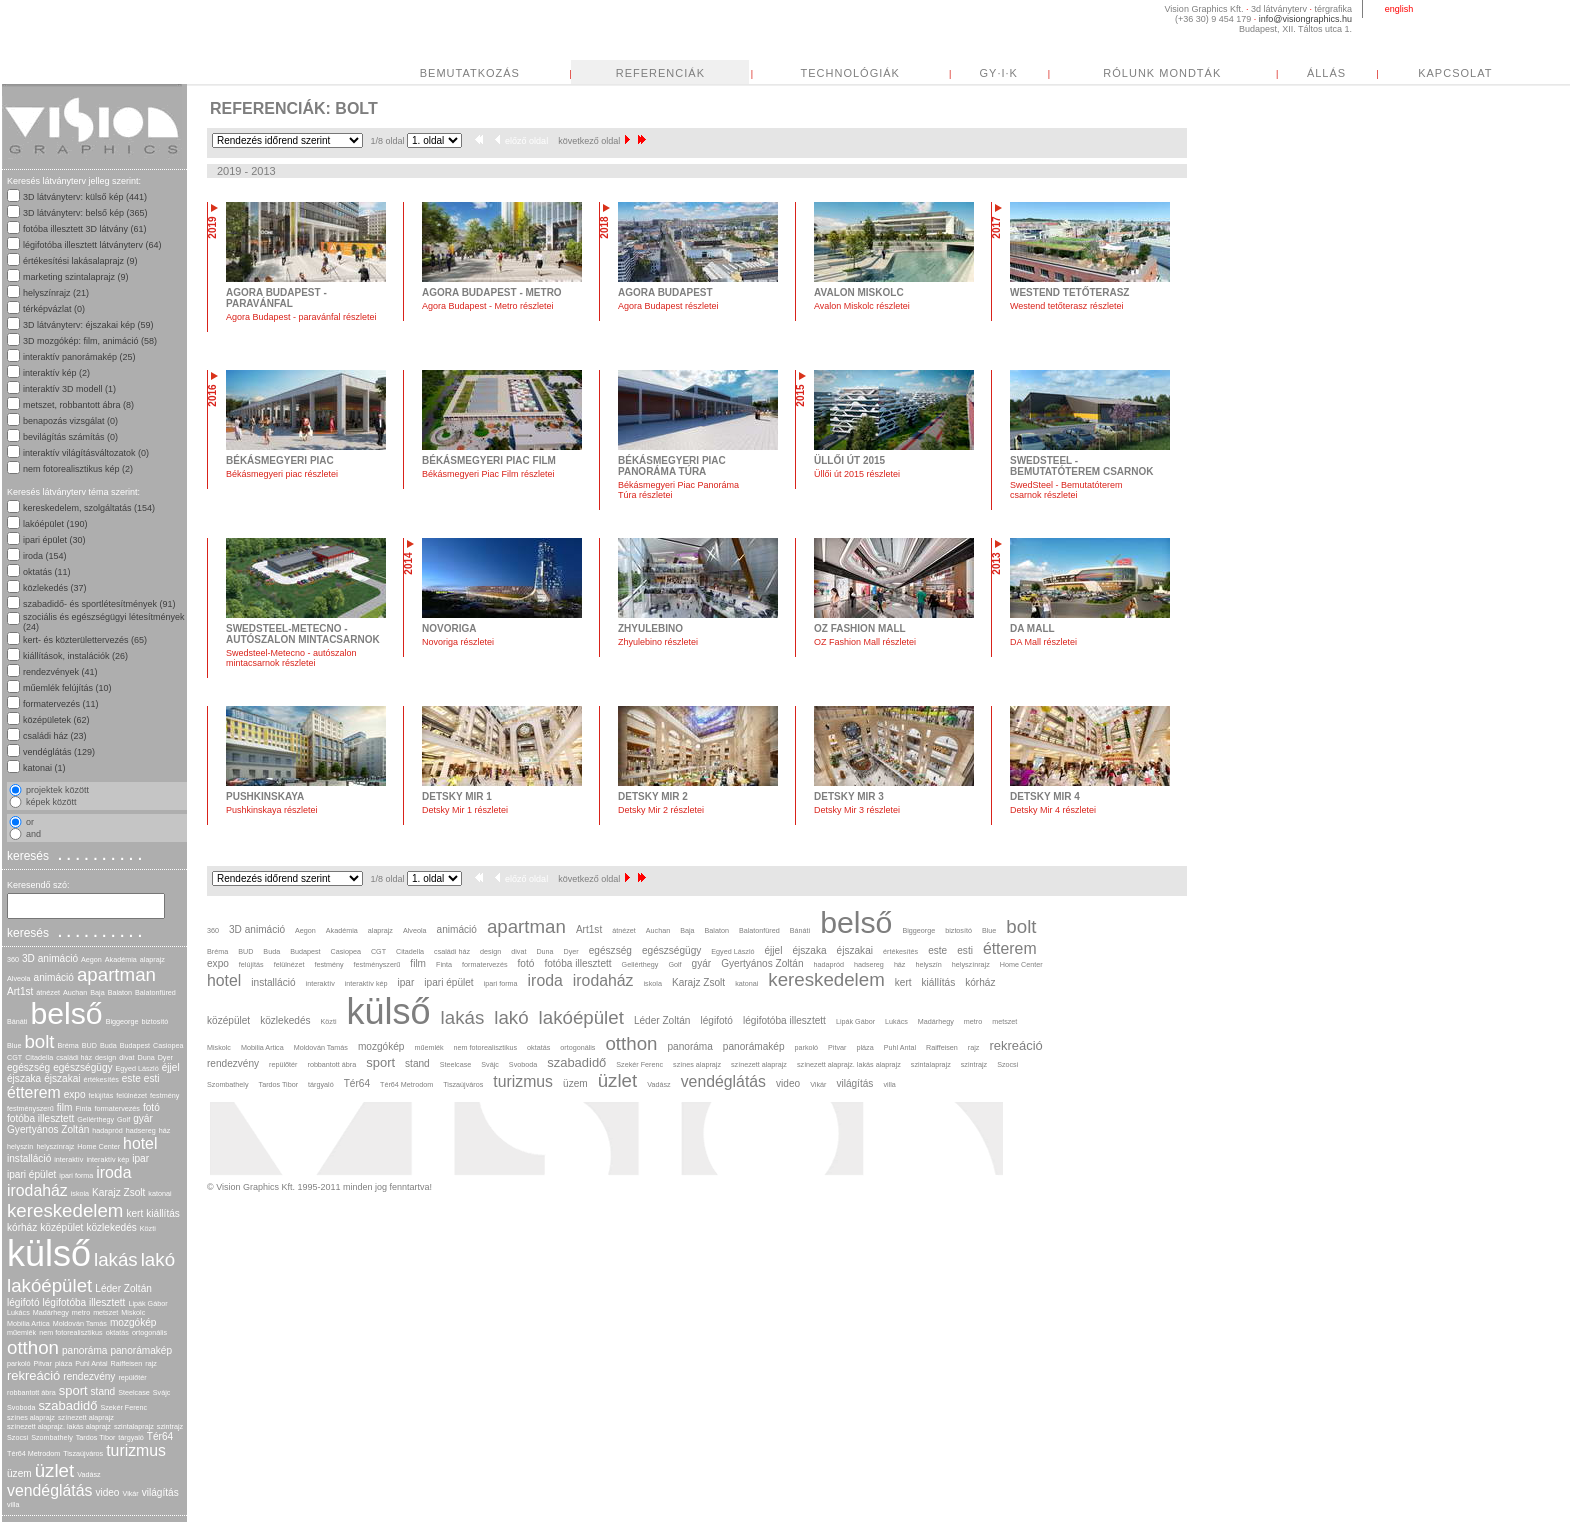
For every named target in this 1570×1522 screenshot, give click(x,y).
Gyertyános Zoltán (48, 1129)
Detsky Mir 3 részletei (857, 810)
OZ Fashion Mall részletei (865, 642)
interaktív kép (107, 1159)
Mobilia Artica (28, 1323)
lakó (158, 1259)
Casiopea (168, 1045)
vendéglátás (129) (59, 752)
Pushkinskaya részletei (272, 810)
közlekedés (111, 1227)
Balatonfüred (155, 992)
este (131, 1078)
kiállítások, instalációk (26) (75, 656)
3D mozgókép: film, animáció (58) (90, 341)
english (1399, 9)
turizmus (136, 1450)
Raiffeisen (127, 1363)
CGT (14, 1057)
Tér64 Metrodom (33, 1453)
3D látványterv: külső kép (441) (85, 197)
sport (73, 1390)
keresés (77, 855)
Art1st (20, 991)
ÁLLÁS (1326, 73)
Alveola (19, 978)
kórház (22, 1227)
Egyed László (137, 1068)
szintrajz (170, 1426)
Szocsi (17, 1437)
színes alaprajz (31, 1417)
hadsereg (141, 1130)
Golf (123, 1119)
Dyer (165, 1057)
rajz (151, 1363)
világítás (160, 1492)
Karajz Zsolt (118, 1192)
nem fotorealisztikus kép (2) (78, 469)
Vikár (130, 1493)
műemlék (21, 1332)
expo (75, 1094)
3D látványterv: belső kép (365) (85, 213)
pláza (63, 1363)
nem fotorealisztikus (71, 1332)
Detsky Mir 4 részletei (1053, 810)
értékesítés (101, 1079)
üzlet (55, 1470)
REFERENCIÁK (660, 73)
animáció (54, 977)
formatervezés (117, 1108)
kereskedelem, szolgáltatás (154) (89, 508)
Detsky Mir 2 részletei (661, 810)
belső (66, 1013)
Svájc (162, 1392)
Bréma (68, 1045)
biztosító (154, 1021)
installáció (29, 1158)
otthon (33, 1347)
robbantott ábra (31, 1392)
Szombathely (52, 1437)
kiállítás (163, 1213)
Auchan (75, 992)
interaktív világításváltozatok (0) (86, 453)
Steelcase (134, 1392)
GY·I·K (999, 73)
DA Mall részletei (1043, 642)
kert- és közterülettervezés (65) (85, 640)
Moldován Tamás (80, 1323)
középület (61, 1227)
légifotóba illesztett (84, 1302)
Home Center (98, 1146)
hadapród (107, 1130)
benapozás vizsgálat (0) (70, 421)
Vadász (88, 1474)
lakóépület (49, 1285)
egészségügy (82, 1067)
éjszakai (62, 1078)
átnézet (48, 992)
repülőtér (132, 1377)
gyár (143, 1118)
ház (165, 1130)
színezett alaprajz (86, 1417)
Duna (145, 1057)
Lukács (18, 1312)
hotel (140, 1143)
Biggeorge (122, 1021)
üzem (19, 1473)
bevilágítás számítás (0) (70, 437)
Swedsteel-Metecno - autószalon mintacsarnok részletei (291, 658)
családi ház (74, 1057)
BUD (89, 1045)
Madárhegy (51, 1312)
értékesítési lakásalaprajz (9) (80, 261)
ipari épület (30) (54, 540)
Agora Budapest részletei (668, 306)
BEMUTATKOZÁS (470, 73)
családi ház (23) (55, 736)
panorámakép (141, 1350)
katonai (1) (44, 768)
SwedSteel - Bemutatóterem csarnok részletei (1066, 490)
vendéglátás (49, 1490)
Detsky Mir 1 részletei (465, 810)
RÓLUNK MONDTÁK (1162, 73)
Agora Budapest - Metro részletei (488, 306)
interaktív (68, 1159)
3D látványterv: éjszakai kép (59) (88, 325)
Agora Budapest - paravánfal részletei (301, 317)
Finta (83, 1108)
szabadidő (67, 1405)
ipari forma (76, 1175)
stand (103, 1391)
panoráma (84, 1350)
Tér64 (160, 1436)
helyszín (20, 1146)
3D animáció (50, 958)
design (105, 1057)
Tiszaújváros (83, 1453)
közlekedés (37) (55, 588)
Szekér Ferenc (123, 1407)
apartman (116, 974)
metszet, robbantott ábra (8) (78, 405)
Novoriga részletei (458, 642)
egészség (28, 1067)
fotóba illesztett (40, 1118)
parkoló (19, 1363)
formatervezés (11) (61, 704)
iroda (113, 1172)
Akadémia (121, 959)
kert (134, 1213)
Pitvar (43, 1363)
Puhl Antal (91, 1363)
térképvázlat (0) (54, 309)
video (107, 1492)
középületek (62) (56, 720)
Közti (148, 1228)
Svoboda (21, 1407)
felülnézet (131, 1095)
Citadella (39, 1057)
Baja (97, 992)
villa (13, 1504)
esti (152, 1078)
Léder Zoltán (123, 1288)
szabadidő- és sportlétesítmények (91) (99, 604)
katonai (159, 1193)
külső (49, 1253)
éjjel (171, 1067)
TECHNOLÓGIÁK (850, 73)
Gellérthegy (95, 1119)
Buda (108, 1045)
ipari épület (31, 1174)
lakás (116, 1259)
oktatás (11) (47, 572)
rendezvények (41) (60, 672)
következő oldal (594, 141)
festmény (164, 1095)
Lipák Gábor (147, 1303)
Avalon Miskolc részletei (862, 306)
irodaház (37, 1190)
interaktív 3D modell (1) (69, 389)
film (65, 1107)
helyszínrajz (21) (56, 293)
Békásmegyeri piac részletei (282, 474)
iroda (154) (45, 556)
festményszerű (30, 1108)
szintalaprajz (134, 1426)
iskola (80, 1193)
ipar (140, 1158)
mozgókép (133, 1322)
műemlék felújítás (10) (67, 688)
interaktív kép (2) (56, 373)
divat (126, 1057)
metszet (105, 1312)
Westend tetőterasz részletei (1066, 306)
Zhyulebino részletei (658, 642)
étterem (34, 1092)
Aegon (91, 959)
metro (81, 1312)
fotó (151, 1107)
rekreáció (33, 1375)
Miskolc (133, 1312)
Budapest (135, 1045)
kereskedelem (65, 1210)
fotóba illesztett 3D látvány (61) (85, 229)
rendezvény (89, 1376)
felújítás (101, 1095)
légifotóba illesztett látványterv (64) (92, 245)
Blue (14, 1045)
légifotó (23, 1302)
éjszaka (24, 1078)
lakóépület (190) (55, 524)
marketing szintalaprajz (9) (76, 277)
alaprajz (152, 959)
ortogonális (149, 1332)
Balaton (120, 992)
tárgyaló (131, 1437)
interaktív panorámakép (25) (79, 357)
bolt (39, 1041)
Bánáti (17, 1021)
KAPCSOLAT (1455, 73)
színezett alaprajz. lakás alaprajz (59, 1426)
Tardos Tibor (96, 1437)
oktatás (117, 1332)
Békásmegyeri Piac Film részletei (488, 474)
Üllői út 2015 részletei (857, 474)
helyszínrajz (55, 1146)
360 (13, 959)
